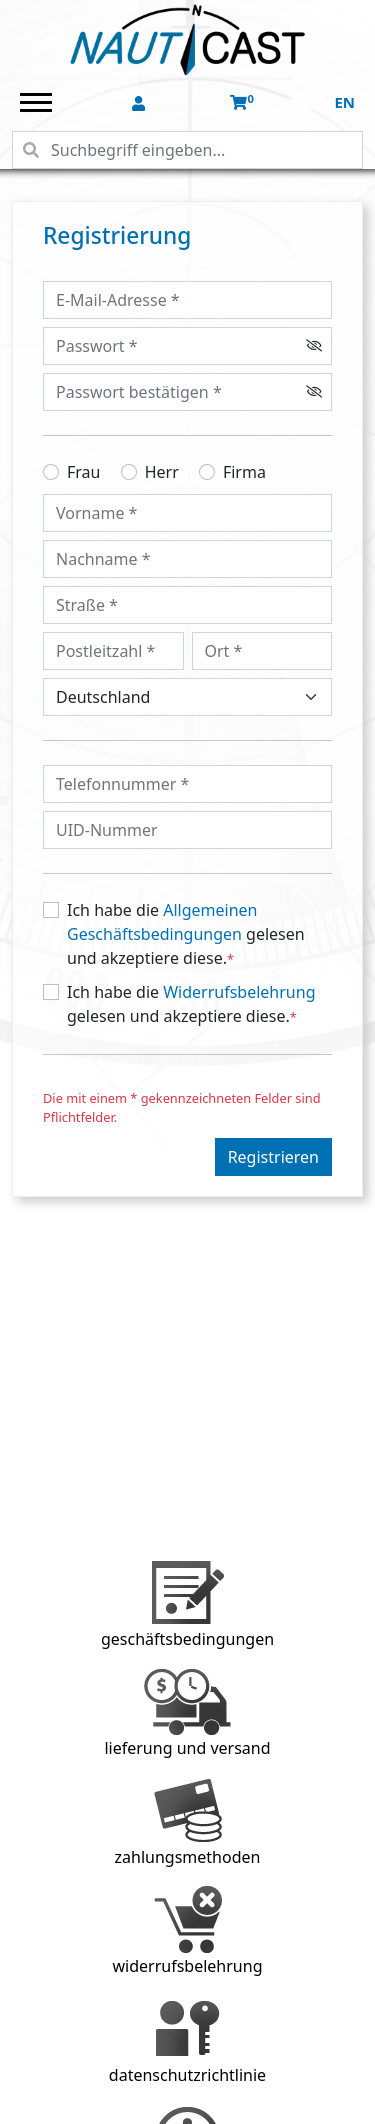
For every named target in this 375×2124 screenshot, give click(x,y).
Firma (244, 472)
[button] (140, 104)
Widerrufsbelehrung (239, 992)
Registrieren (273, 1157)
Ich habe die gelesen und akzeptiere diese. (186, 934)
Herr (162, 472)
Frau (83, 472)
